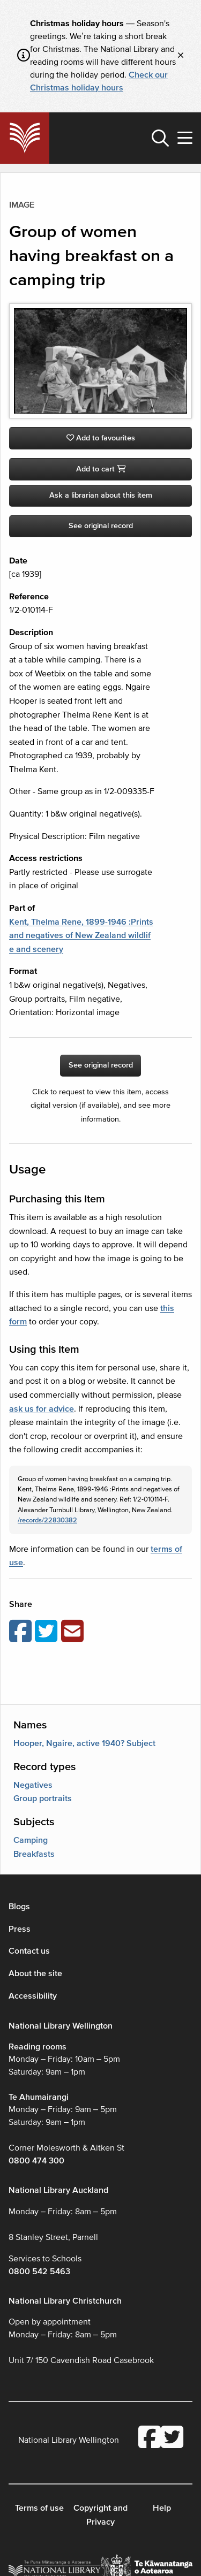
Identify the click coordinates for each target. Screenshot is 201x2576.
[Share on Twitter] (48, 1631)
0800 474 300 (36, 2160)
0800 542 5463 (39, 2271)
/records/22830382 (47, 1520)
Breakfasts (34, 1854)
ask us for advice (41, 1409)
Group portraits (42, 1798)
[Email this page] (74, 1631)
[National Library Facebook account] (149, 2438)
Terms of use (39, 2508)
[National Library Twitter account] (172, 2438)
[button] (160, 138)
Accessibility (33, 1996)
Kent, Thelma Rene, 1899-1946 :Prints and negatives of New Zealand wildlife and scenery (81, 936)
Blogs (19, 1906)
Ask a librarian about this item (100, 495)
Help (162, 2508)
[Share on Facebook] (22, 1631)
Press (20, 1929)
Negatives (33, 1785)
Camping (30, 1840)
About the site (35, 1973)
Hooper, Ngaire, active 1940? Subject (84, 1743)
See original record (101, 525)
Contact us (29, 1951)
